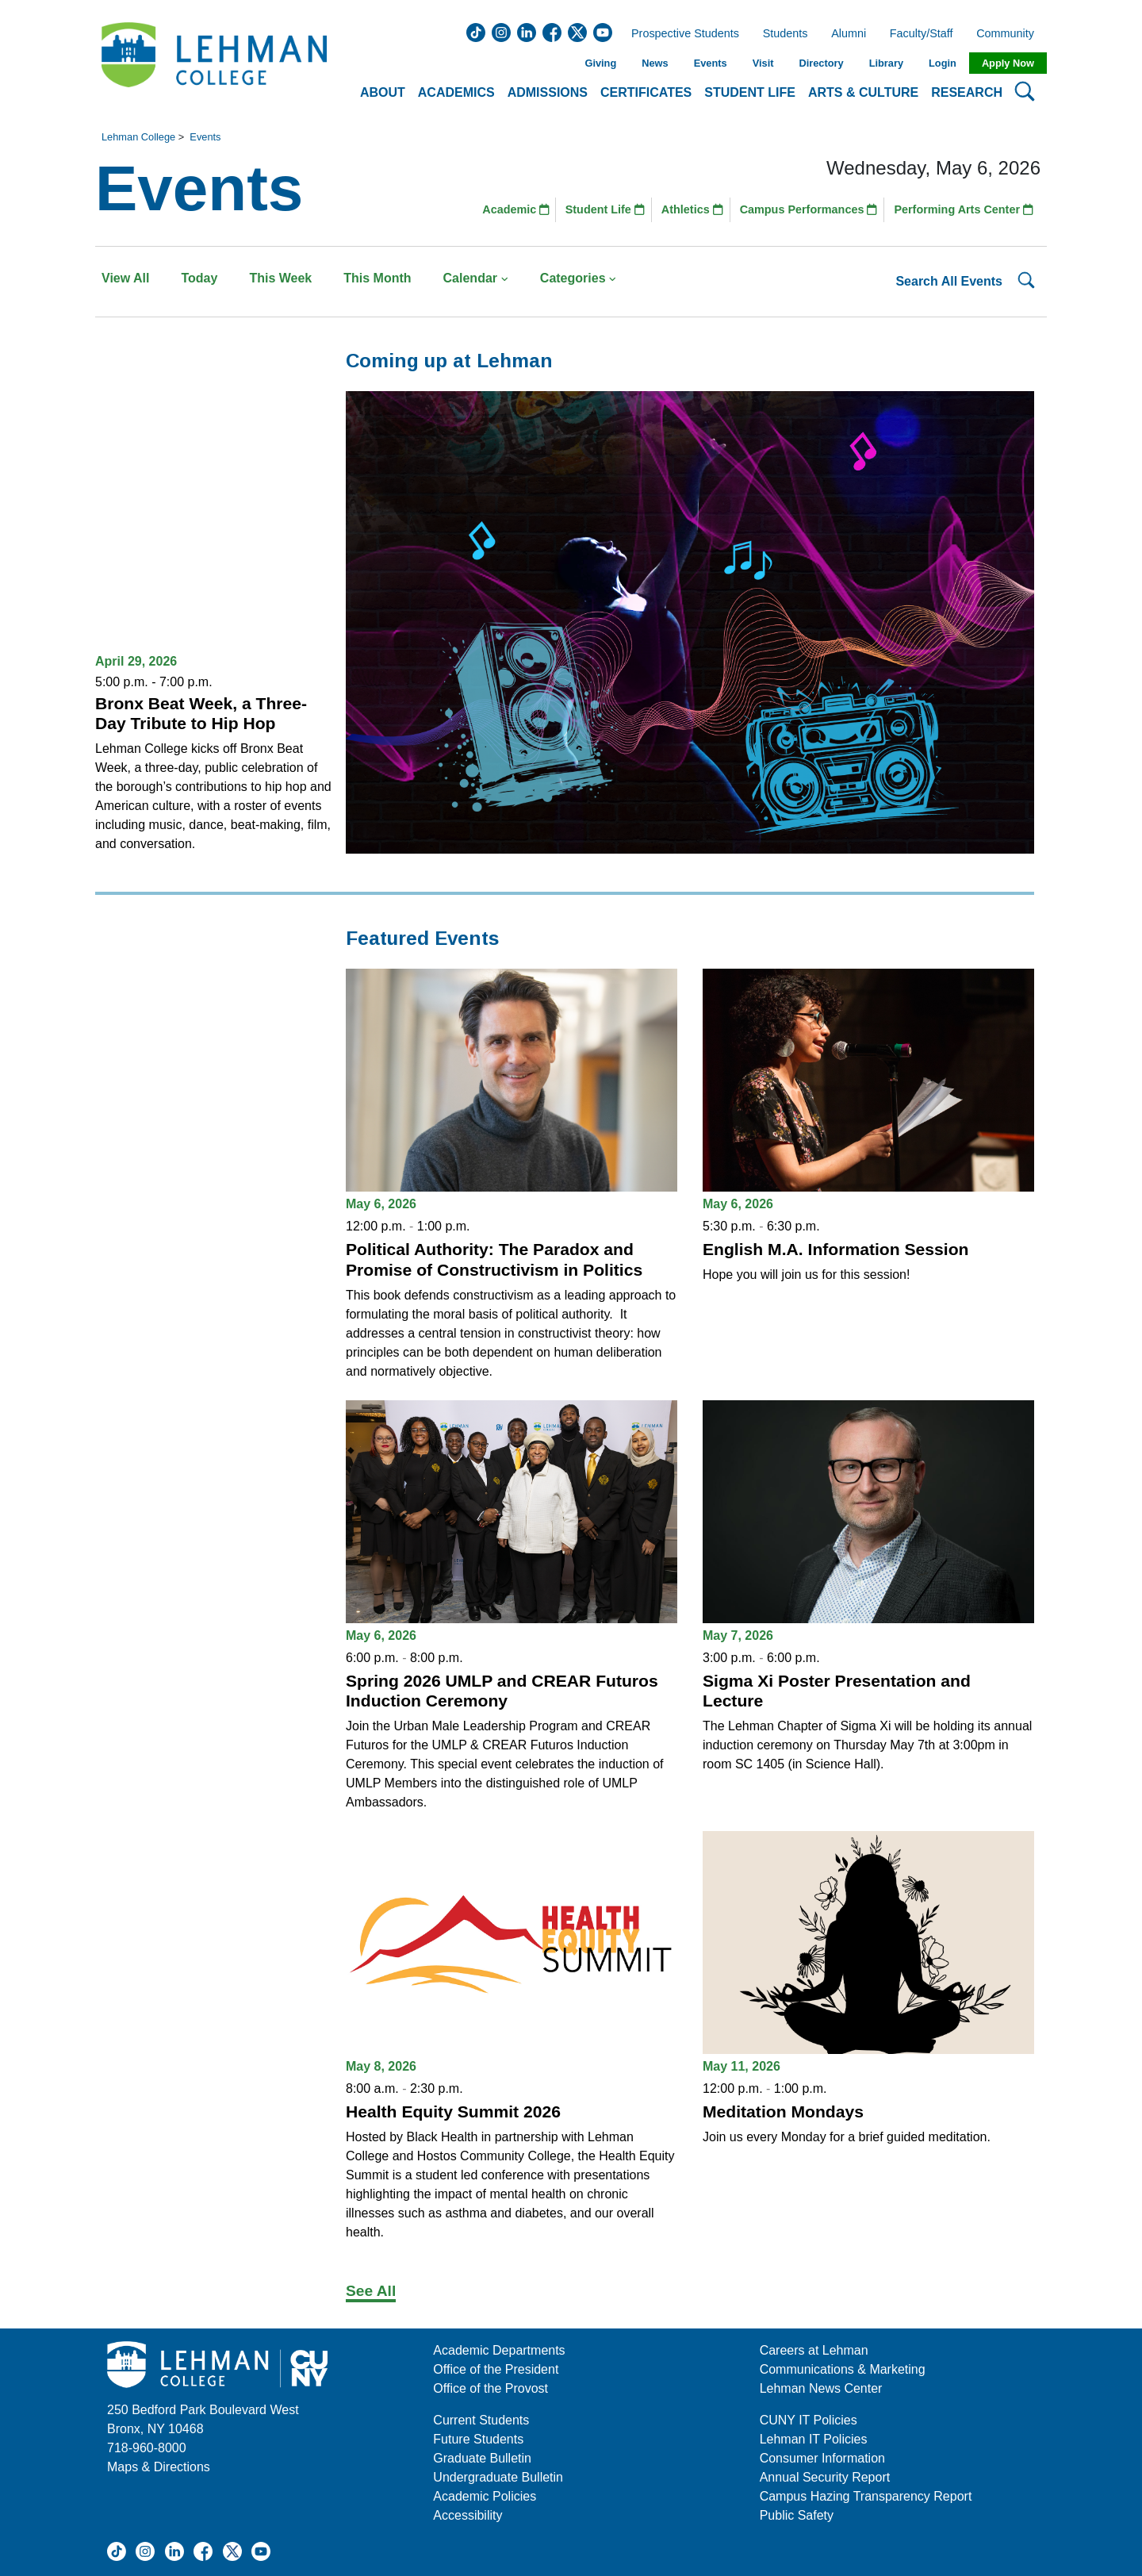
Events (710, 63)
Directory (821, 63)
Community (1010, 34)
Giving (600, 63)
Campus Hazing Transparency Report (866, 2496)
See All (371, 2290)
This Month (377, 278)
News (655, 63)
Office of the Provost (490, 2388)
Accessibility (467, 2515)
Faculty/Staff (921, 34)
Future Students (478, 2439)
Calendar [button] (475, 278)
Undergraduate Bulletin (498, 2477)
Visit (763, 63)
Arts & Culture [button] (863, 92)
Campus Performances (809, 209)
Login (942, 63)
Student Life (605, 209)
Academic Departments (499, 2350)
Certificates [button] (646, 92)
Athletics (692, 209)
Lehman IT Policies (814, 2439)
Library (886, 63)
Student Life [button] (749, 92)
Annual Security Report (825, 2477)
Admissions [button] (548, 92)
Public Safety (797, 2515)
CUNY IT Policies (808, 2420)
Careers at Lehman (814, 2350)
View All (125, 278)
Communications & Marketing (842, 2369)
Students (785, 34)
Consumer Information (822, 2458)
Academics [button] (456, 92)
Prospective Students (680, 34)
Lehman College (138, 137)
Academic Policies (484, 2496)
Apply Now (1008, 63)
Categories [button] (578, 278)
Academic (516, 209)
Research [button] (966, 92)
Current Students (481, 2420)
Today (199, 278)
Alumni (848, 34)
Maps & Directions (158, 2467)
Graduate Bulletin (482, 2458)
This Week (280, 278)
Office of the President (495, 2369)
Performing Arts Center (963, 209)
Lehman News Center (821, 2388)
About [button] (382, 92)
